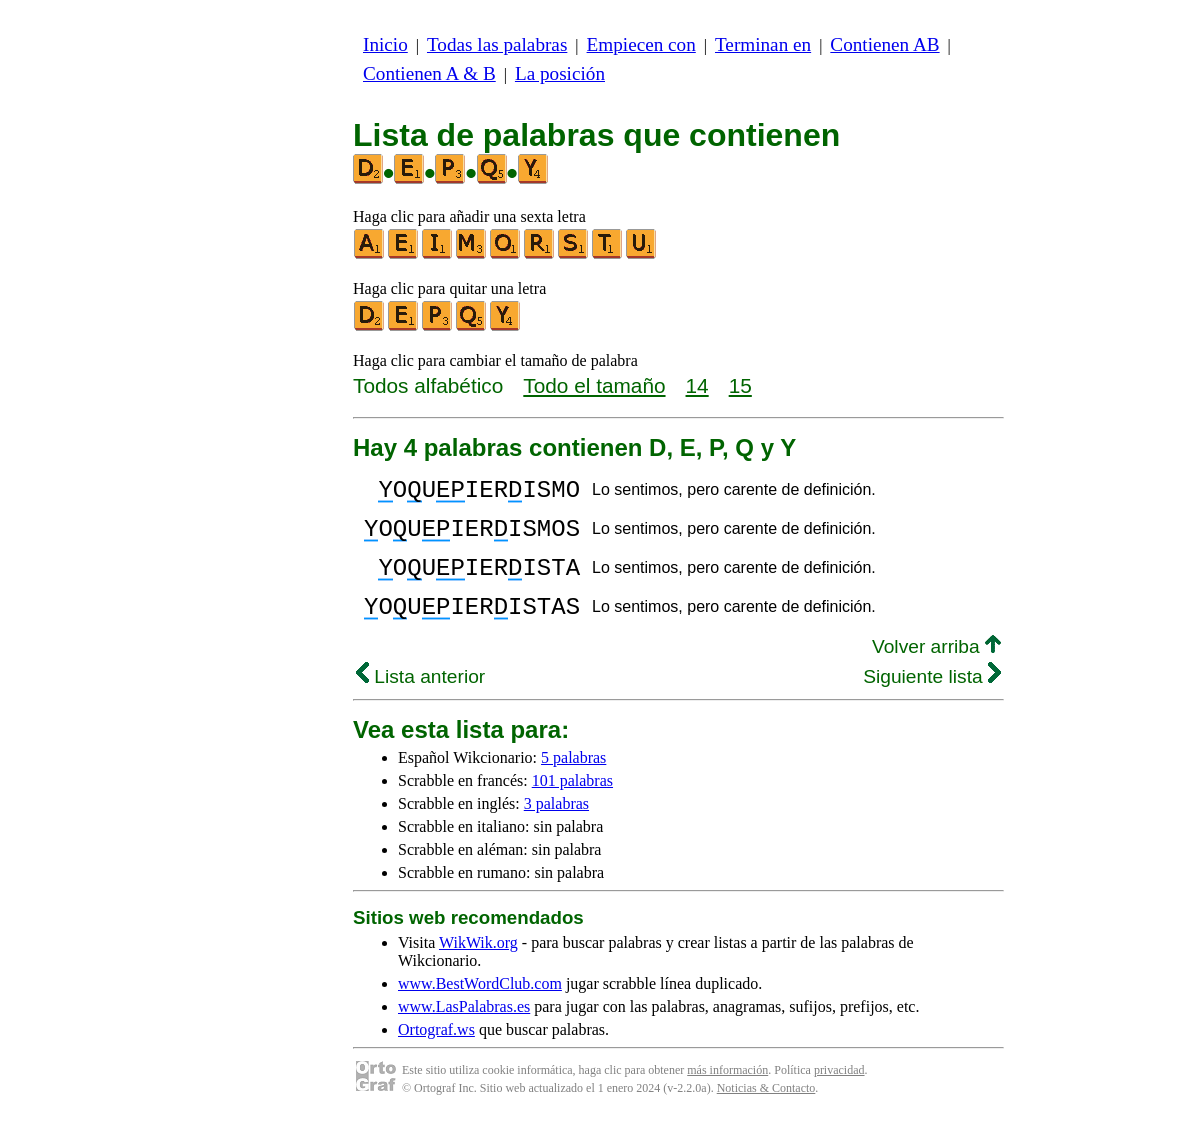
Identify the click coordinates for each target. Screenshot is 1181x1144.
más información (727, 1094)
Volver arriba (936, 670)
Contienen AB (884, 44)
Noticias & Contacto (766, 1112)
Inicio (385, 44)
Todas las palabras (497, 44)
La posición (560, 73)
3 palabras (556, 827)
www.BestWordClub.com (480, 1007)
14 (697, 385)
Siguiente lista (932, 700)
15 (740, 385)
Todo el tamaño (594, 385)
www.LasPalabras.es (464, 1030)
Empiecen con (641, 44)
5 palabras (573, 781)
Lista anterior (420, 700)
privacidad (839, 1094)
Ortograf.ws (436, 1053)
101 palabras (572, 804)
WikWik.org (478, 966)
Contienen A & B (429, 73)
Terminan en (763, 44)
